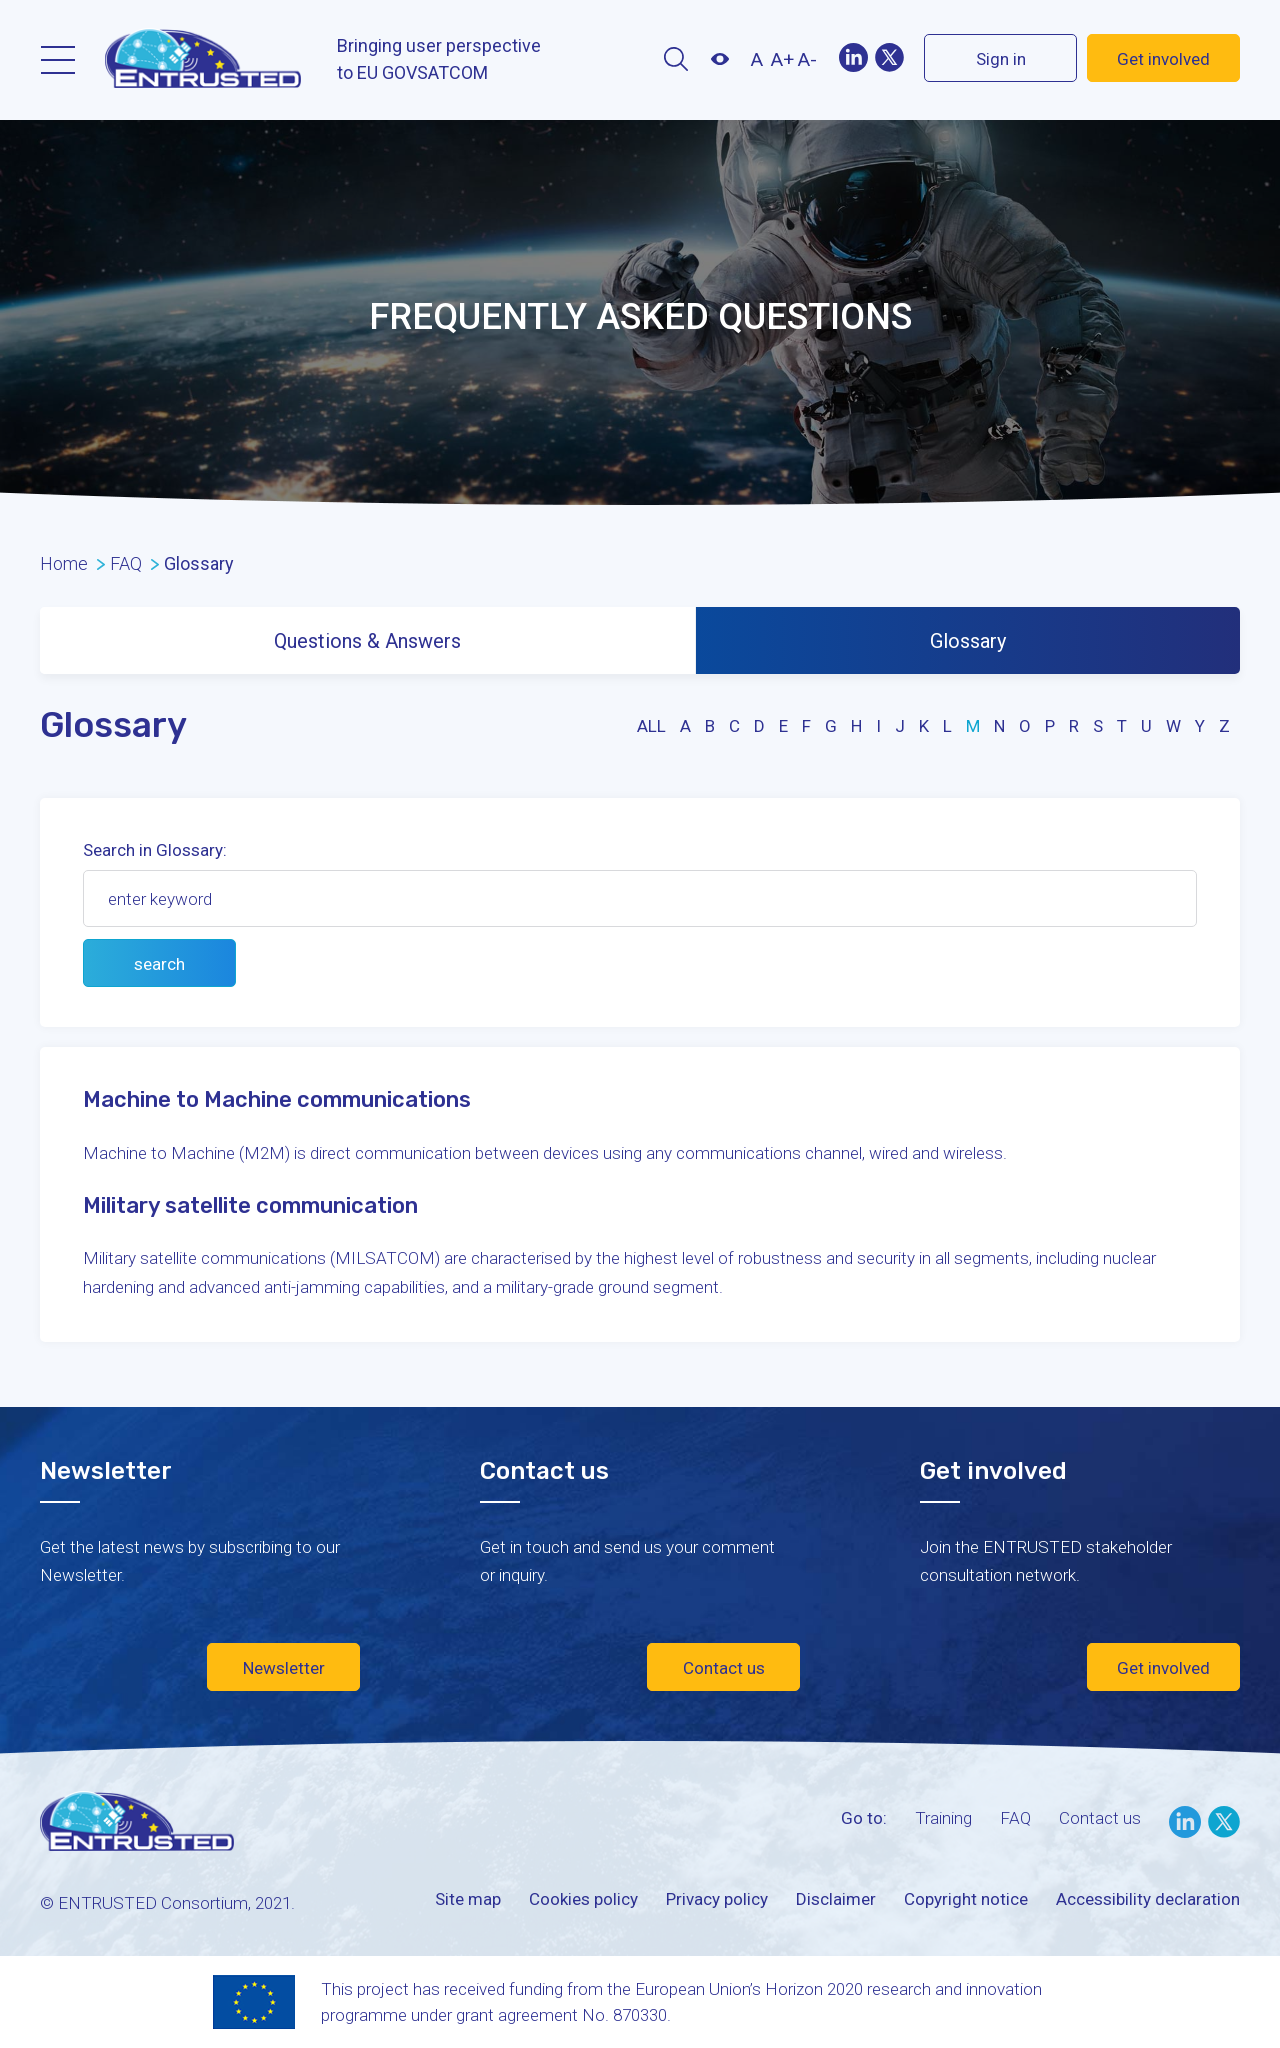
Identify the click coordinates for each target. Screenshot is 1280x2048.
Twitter (889, 57)
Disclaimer (836, 1899)
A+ (782, 59)
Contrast (719, 59)
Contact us (724, 1668)
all (651, 726)
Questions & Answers (367, 641)
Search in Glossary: (155, 850)
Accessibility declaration (1148, 1899)
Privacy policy (717, 1899)
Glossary (968, 641)
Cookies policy (583, 1899)
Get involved (1163, 59)
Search (675, 59)
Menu (58, 60)
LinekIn (853, 57)
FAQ (1015, 1818)
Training (943, 1818)
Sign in (1001, 59)
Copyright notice (966, 1899)
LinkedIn (1185, 1822)
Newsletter (284, 1668)
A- (807, 59)
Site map (468, 1899)
